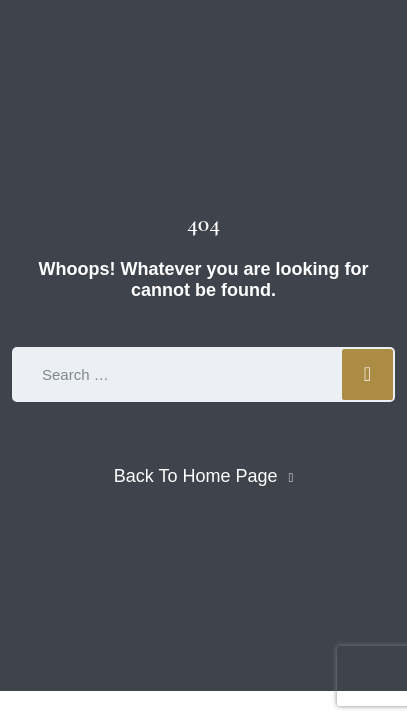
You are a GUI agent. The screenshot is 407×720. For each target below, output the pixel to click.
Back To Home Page (196, 476)
